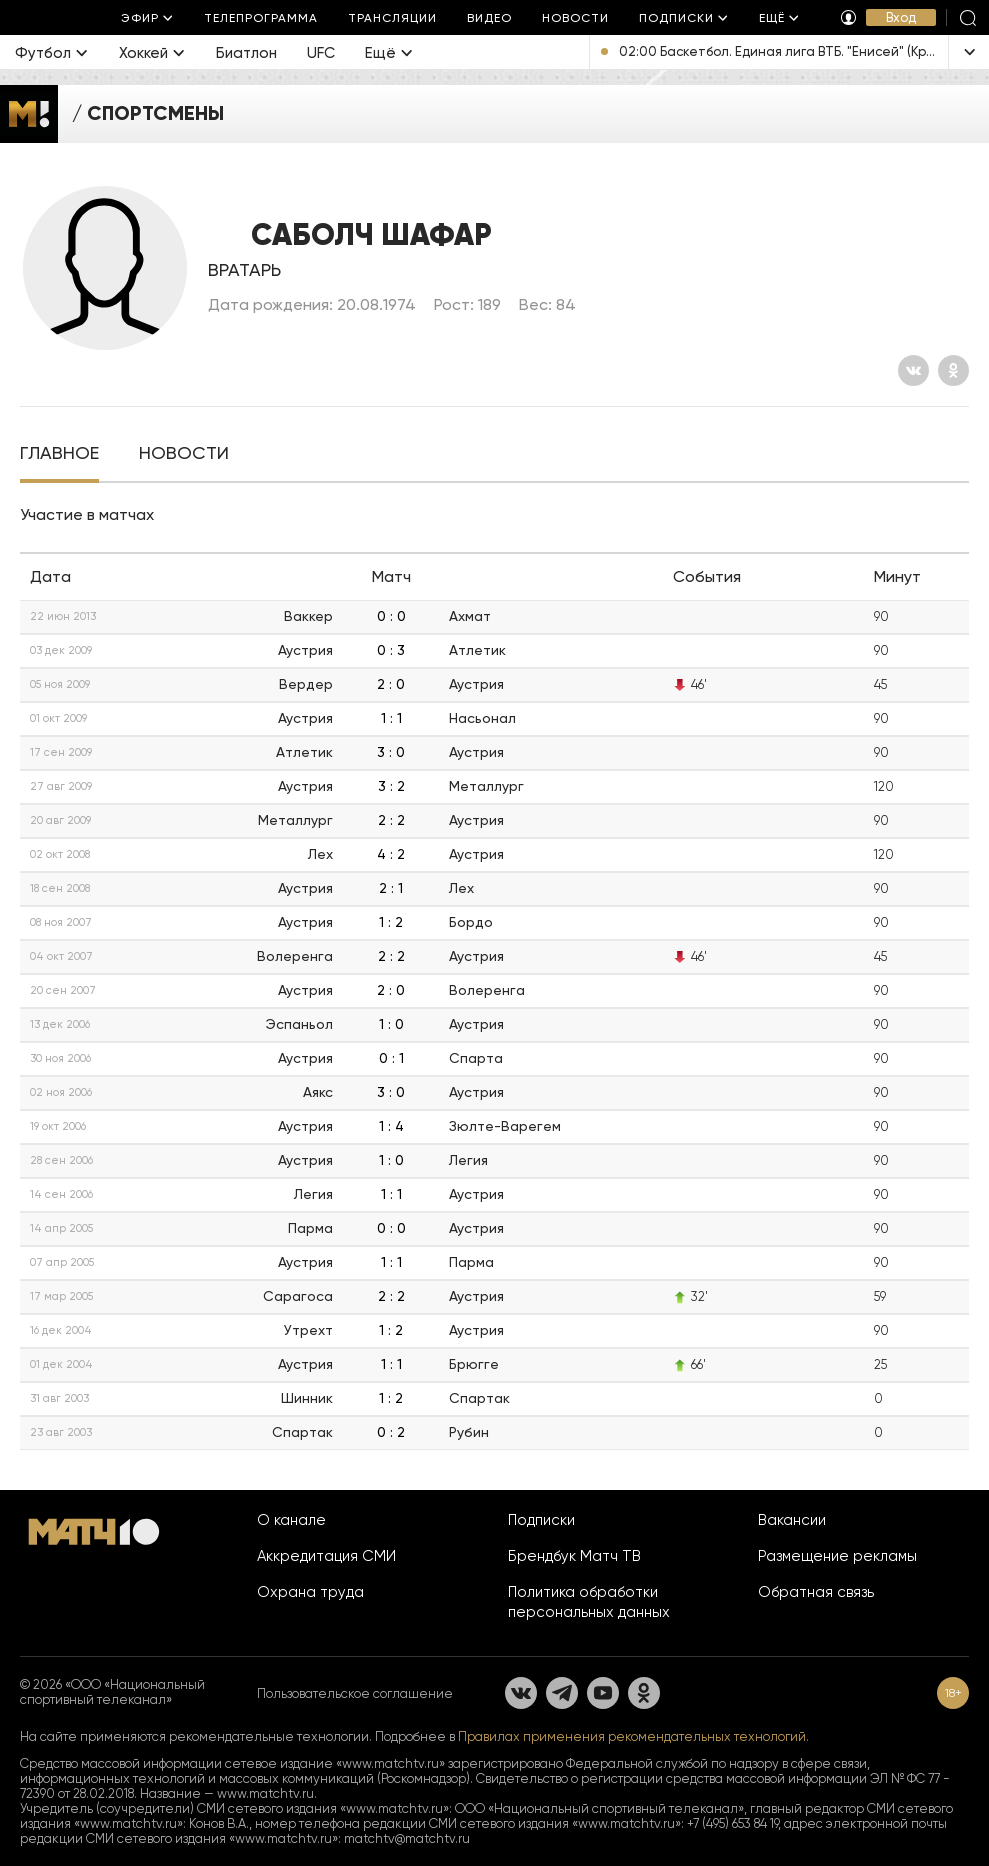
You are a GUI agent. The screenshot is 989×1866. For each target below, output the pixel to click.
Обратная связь (816, 1592)
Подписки (541, 1520)
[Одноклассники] (953, 370)
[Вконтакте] (913, 370)
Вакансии (792, 1520)
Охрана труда (310, 1592)
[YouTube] (603, 1693)
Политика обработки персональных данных (589, 1602)
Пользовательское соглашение (355, 1693)
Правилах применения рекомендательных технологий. (633, 1736)
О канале (291, 1520)
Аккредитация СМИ (326, 1556)
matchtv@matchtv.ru (407, 1838)
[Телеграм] (562, 1693)
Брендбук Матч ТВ (574, 1556)
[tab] (59, 455)
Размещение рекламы (837, 1556)
